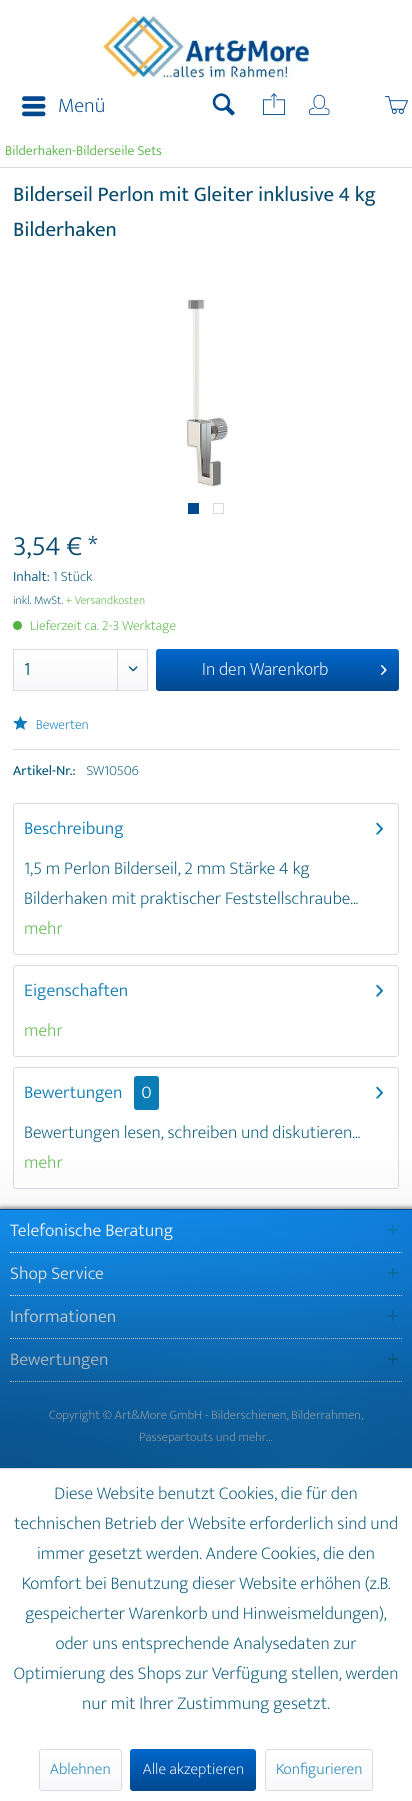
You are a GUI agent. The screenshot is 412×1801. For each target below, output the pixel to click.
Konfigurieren (319, 1769)
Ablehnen (80, 1769)
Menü (63, 106)
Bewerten (51, 725)
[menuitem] (57, 107)
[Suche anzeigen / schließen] (224, 107)
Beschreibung (74, 829)
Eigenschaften (76, 991)
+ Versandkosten (106, 601)
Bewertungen (73, 1093)
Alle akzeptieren (193, 1769)
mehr (43, 929)
